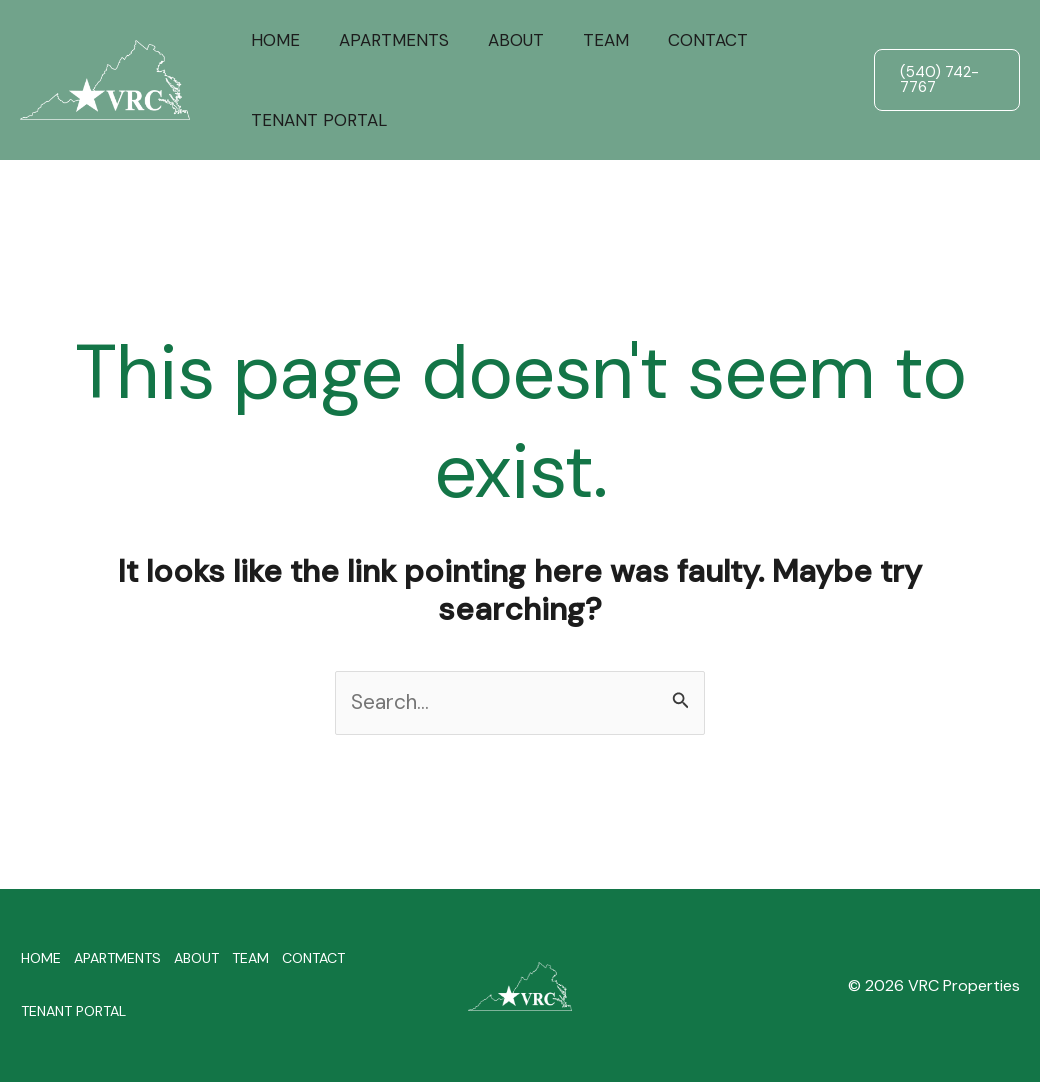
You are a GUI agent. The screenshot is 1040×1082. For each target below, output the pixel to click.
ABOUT (503, 40)
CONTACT (685, 40)
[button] (944, 80)
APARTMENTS (386, 40)
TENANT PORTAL (316, 120)
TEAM (588, 40)
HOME (272, 40)
